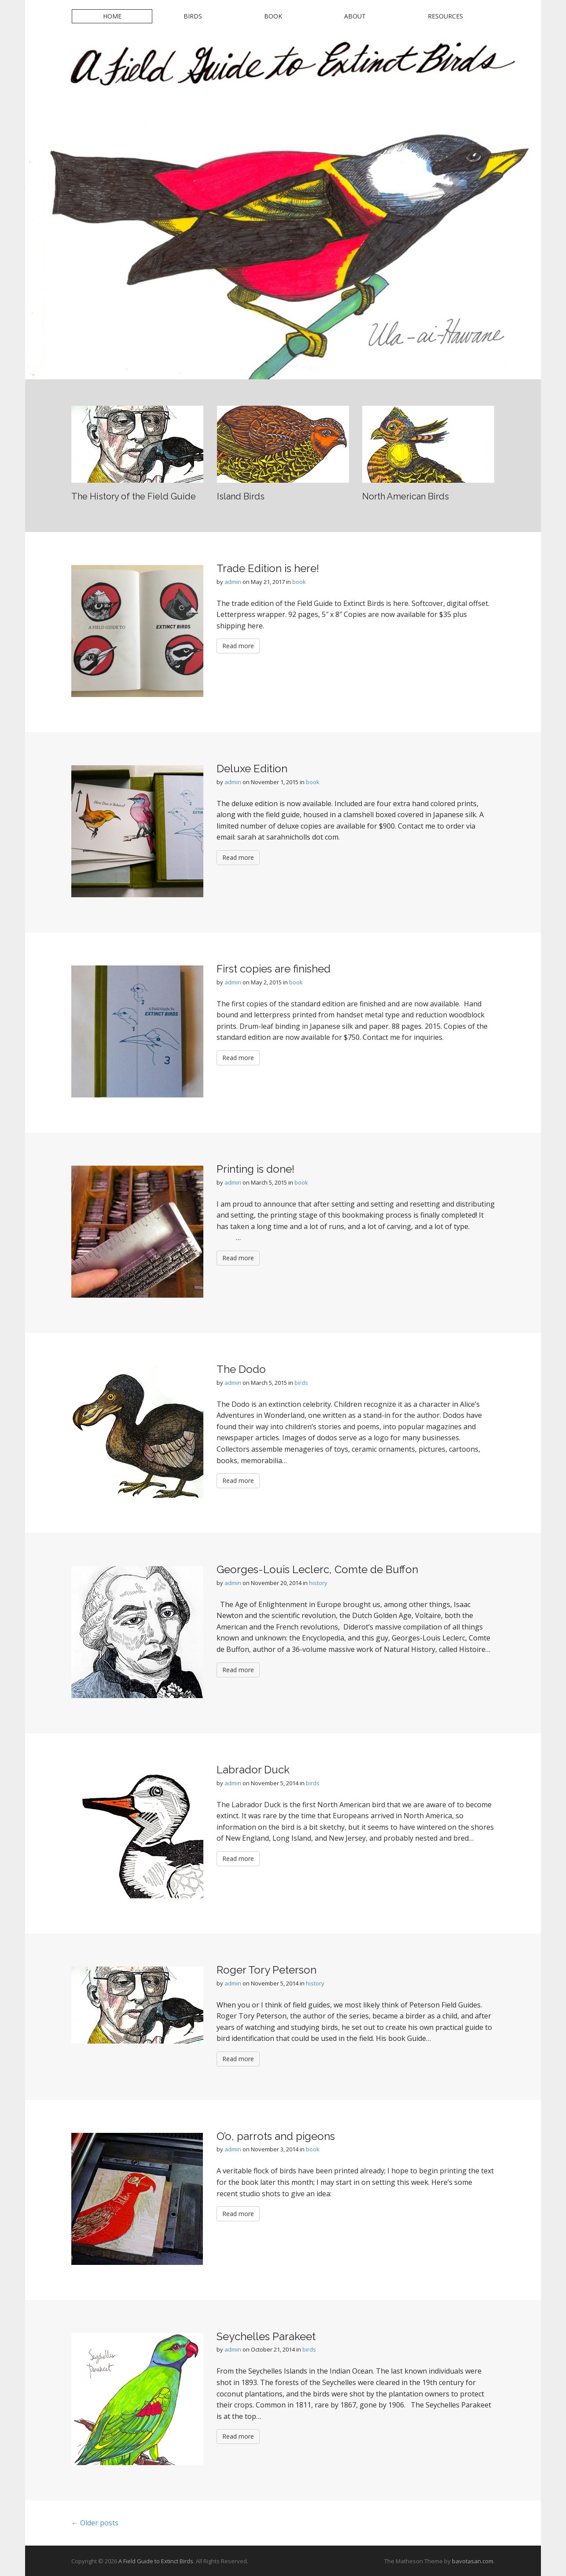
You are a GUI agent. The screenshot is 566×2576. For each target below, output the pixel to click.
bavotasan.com (472, 2561)
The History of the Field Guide (133, 496)
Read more (238, 646)
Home (112, 16)
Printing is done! (255, 1169)
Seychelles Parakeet (266, 2336)
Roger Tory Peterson (266, 1969)
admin (232, 582)
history (318, 1583)
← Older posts (94, 2523)
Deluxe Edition (252, 768)
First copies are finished (274, 968)
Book (273, 16)
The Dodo (241, 1369)
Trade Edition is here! (268, 568)
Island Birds (241, 496)
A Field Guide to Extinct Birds (155, 2561)
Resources (445, 16)
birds (301, 1383)
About (355, 16)
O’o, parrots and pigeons (276, 2136)
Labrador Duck (253, 1769)
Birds (193, 16)
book (299, 582)
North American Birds (405, 496)
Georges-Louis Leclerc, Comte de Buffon (317, 1569)
